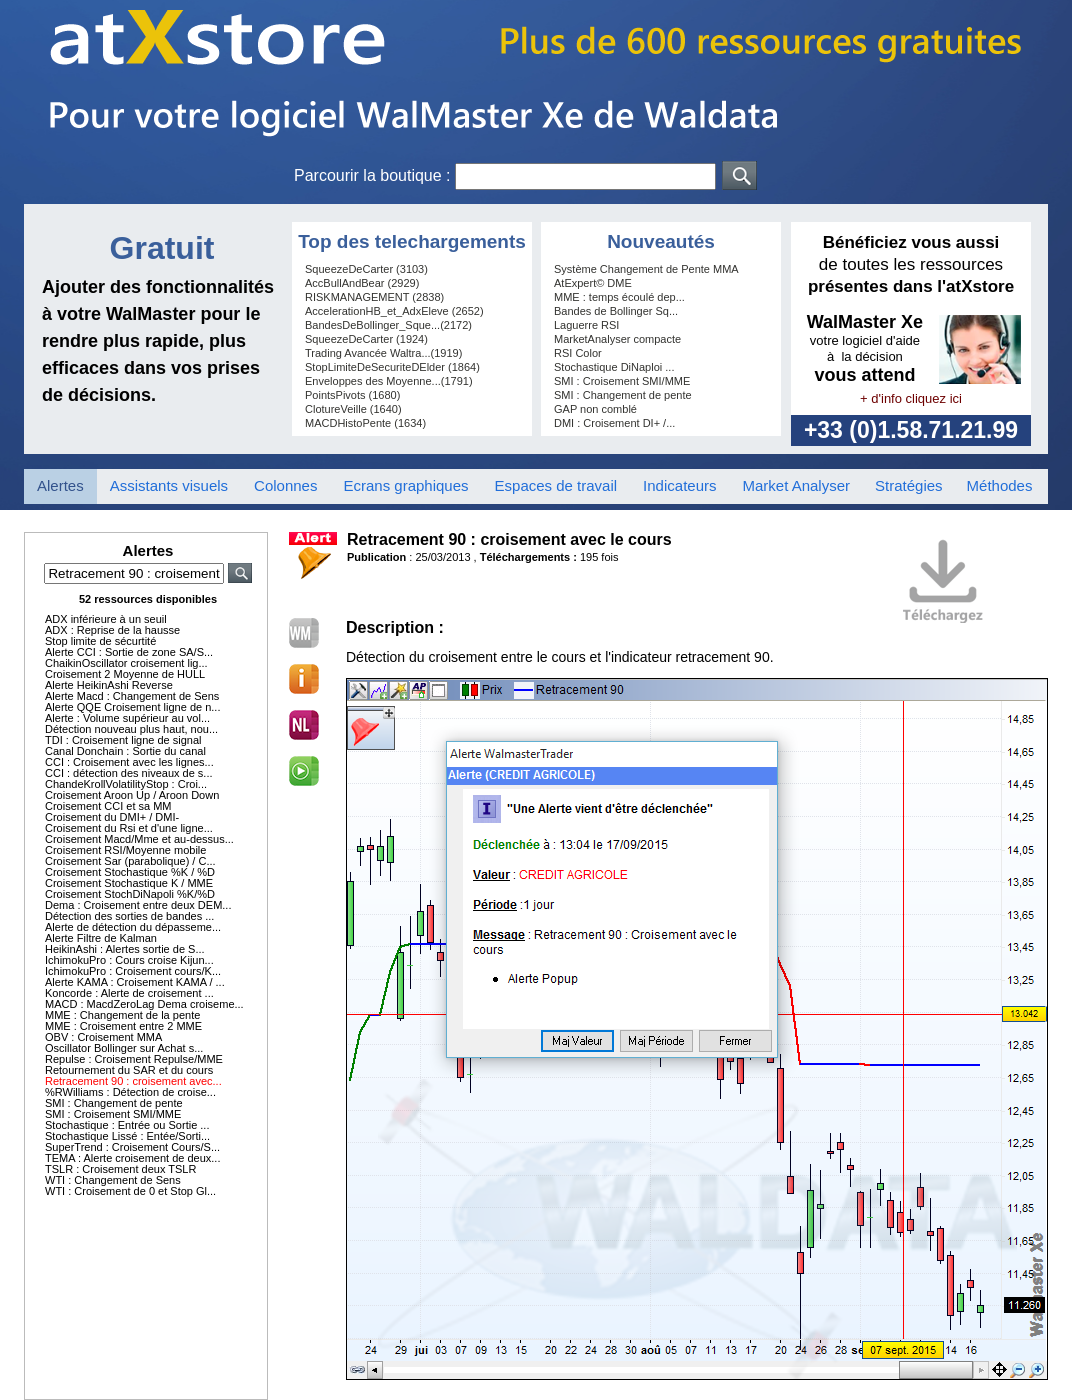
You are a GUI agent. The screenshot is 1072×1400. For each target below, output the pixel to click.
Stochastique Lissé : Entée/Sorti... (127, 1136)
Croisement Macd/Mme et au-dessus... (139, 839)
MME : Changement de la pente (122, 1015)
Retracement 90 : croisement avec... (133, 1081)
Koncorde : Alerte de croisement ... (129, 993)
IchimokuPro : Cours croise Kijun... (129, 960)
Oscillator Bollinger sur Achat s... (124, 1048)
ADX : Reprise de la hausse (112, 630)
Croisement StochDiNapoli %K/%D (130, 894)
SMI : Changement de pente (114, 1103)
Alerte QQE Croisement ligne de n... (132, 707)
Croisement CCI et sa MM (108, 806)
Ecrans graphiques (405, 485)
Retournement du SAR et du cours (129, 1070)
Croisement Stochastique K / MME (129, 883)
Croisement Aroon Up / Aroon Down (132, 795)
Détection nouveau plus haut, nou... (131, 729)
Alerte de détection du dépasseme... (133, 927)
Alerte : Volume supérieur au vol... (127, 718)
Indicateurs (679, 485)
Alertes (60, 485)
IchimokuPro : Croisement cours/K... (133, 971)
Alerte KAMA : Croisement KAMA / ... (135, 982)
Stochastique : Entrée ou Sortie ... (127, 1125)
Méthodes (1000, 485)
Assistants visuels (169, 485)
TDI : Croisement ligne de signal (123, 740)
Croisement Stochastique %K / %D (130, 872)
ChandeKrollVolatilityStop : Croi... (126, 784)
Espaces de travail (556, 485)
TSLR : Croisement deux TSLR (120, 1169)
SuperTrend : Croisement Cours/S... (132, 1147)
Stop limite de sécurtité (100, 641)
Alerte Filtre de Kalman (101, 938)
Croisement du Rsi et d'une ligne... (129, 828)
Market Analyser (796, 485)
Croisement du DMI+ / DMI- (112, 817)
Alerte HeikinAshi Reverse (109, 685)
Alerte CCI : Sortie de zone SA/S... (129, 652)
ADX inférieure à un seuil (106, 619)
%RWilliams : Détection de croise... (130, 1092)
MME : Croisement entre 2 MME (123, 1026)
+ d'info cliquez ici (911, 398)
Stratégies (909, 485)
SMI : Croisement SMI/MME (113, 1114)
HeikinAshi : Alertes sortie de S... (125, 949)
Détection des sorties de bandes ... (129, 916)
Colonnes (285, 485)
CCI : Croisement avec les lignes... (129, 762)
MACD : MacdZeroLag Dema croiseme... (144, 1004)
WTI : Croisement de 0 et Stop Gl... (130, 1191)
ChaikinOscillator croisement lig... (126, 663)
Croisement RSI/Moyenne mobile (125, 850)
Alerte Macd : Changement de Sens (132, 696)
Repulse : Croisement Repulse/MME (134, 1059)
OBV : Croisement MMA (103, 1037)
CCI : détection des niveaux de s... (129, 773)
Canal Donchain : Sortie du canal (125, 751)
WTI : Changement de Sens (113, 1180)
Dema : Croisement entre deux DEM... (138, 905)
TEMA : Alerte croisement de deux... (132, 1158)
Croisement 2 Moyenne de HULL (125, 674)
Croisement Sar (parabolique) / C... (130, 861)
